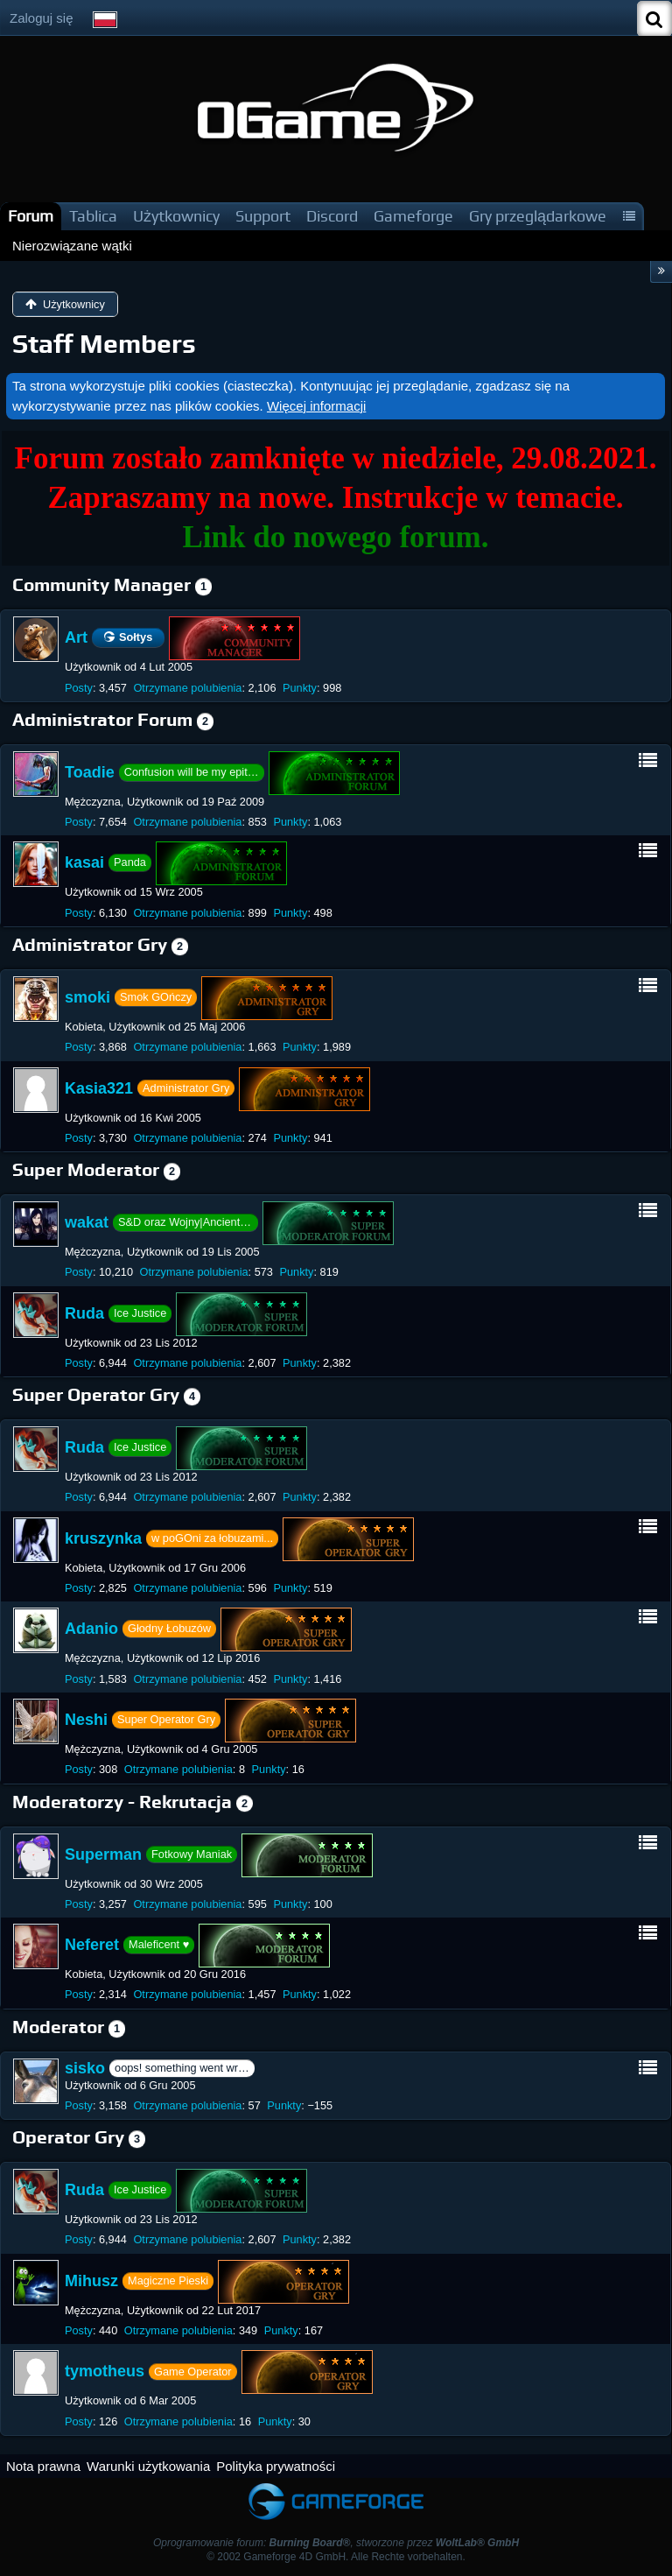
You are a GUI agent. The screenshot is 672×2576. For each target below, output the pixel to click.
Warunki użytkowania (148, 2466)
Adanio (91, 1628)
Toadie (90, 772)
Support (262, 216)
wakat (86, 1222)
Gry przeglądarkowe (537, 216)
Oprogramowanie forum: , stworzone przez (336, 2543)
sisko (85, 2068)
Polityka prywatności (275, 2466)
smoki (87, 997)
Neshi (86, 1719)
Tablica (93, 216)
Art (76, 637)
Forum (30, 216)
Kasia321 (99, 1087)
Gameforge (413, 216)
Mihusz (91, 2281)
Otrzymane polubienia (187, 687)
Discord (332, 216)
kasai (84, 862)
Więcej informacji (316, 405)
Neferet (92, 1944)
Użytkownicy (176, 216)
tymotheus (104, 2371)
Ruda (84, 1312)
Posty (79, 687)
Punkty (300, 687)
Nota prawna (43, 2466)
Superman (103, 1853)
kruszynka (103, 1538)
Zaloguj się (42, 18)
